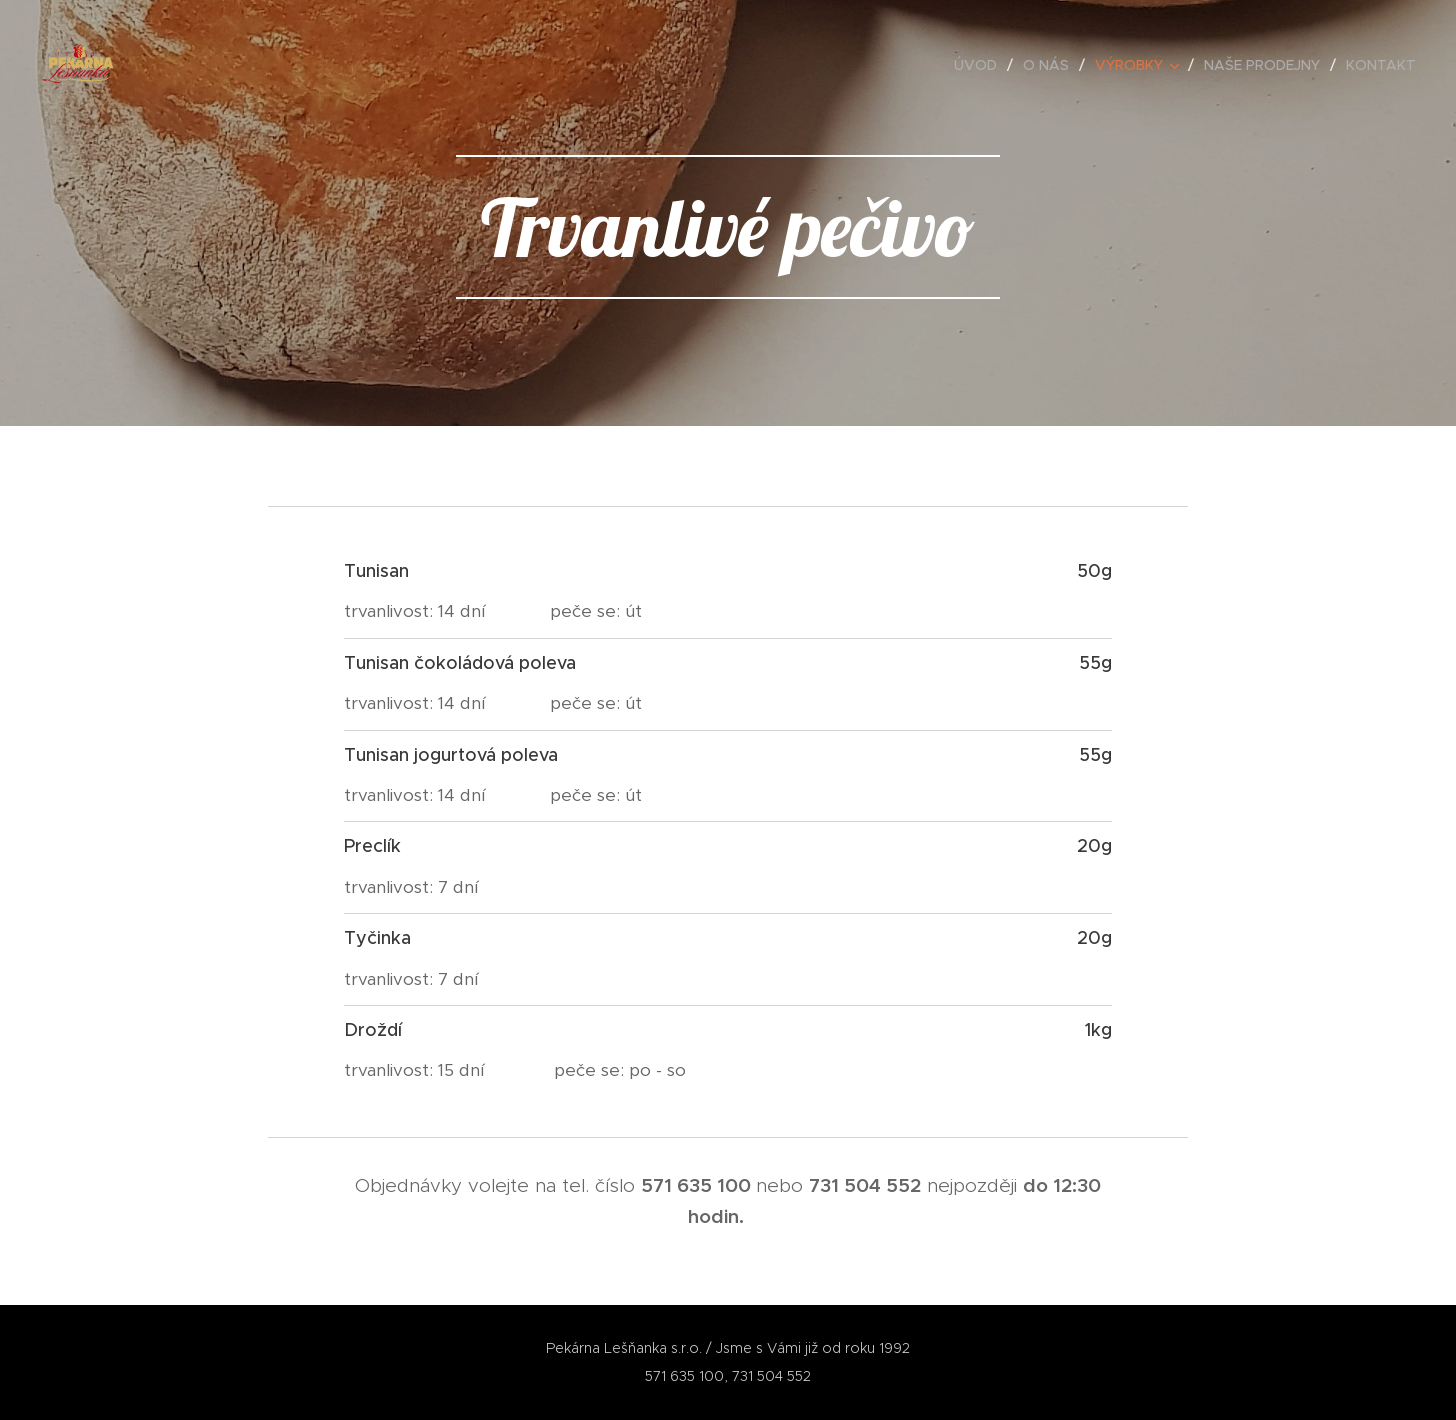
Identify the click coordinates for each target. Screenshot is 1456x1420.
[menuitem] (981, 65)
